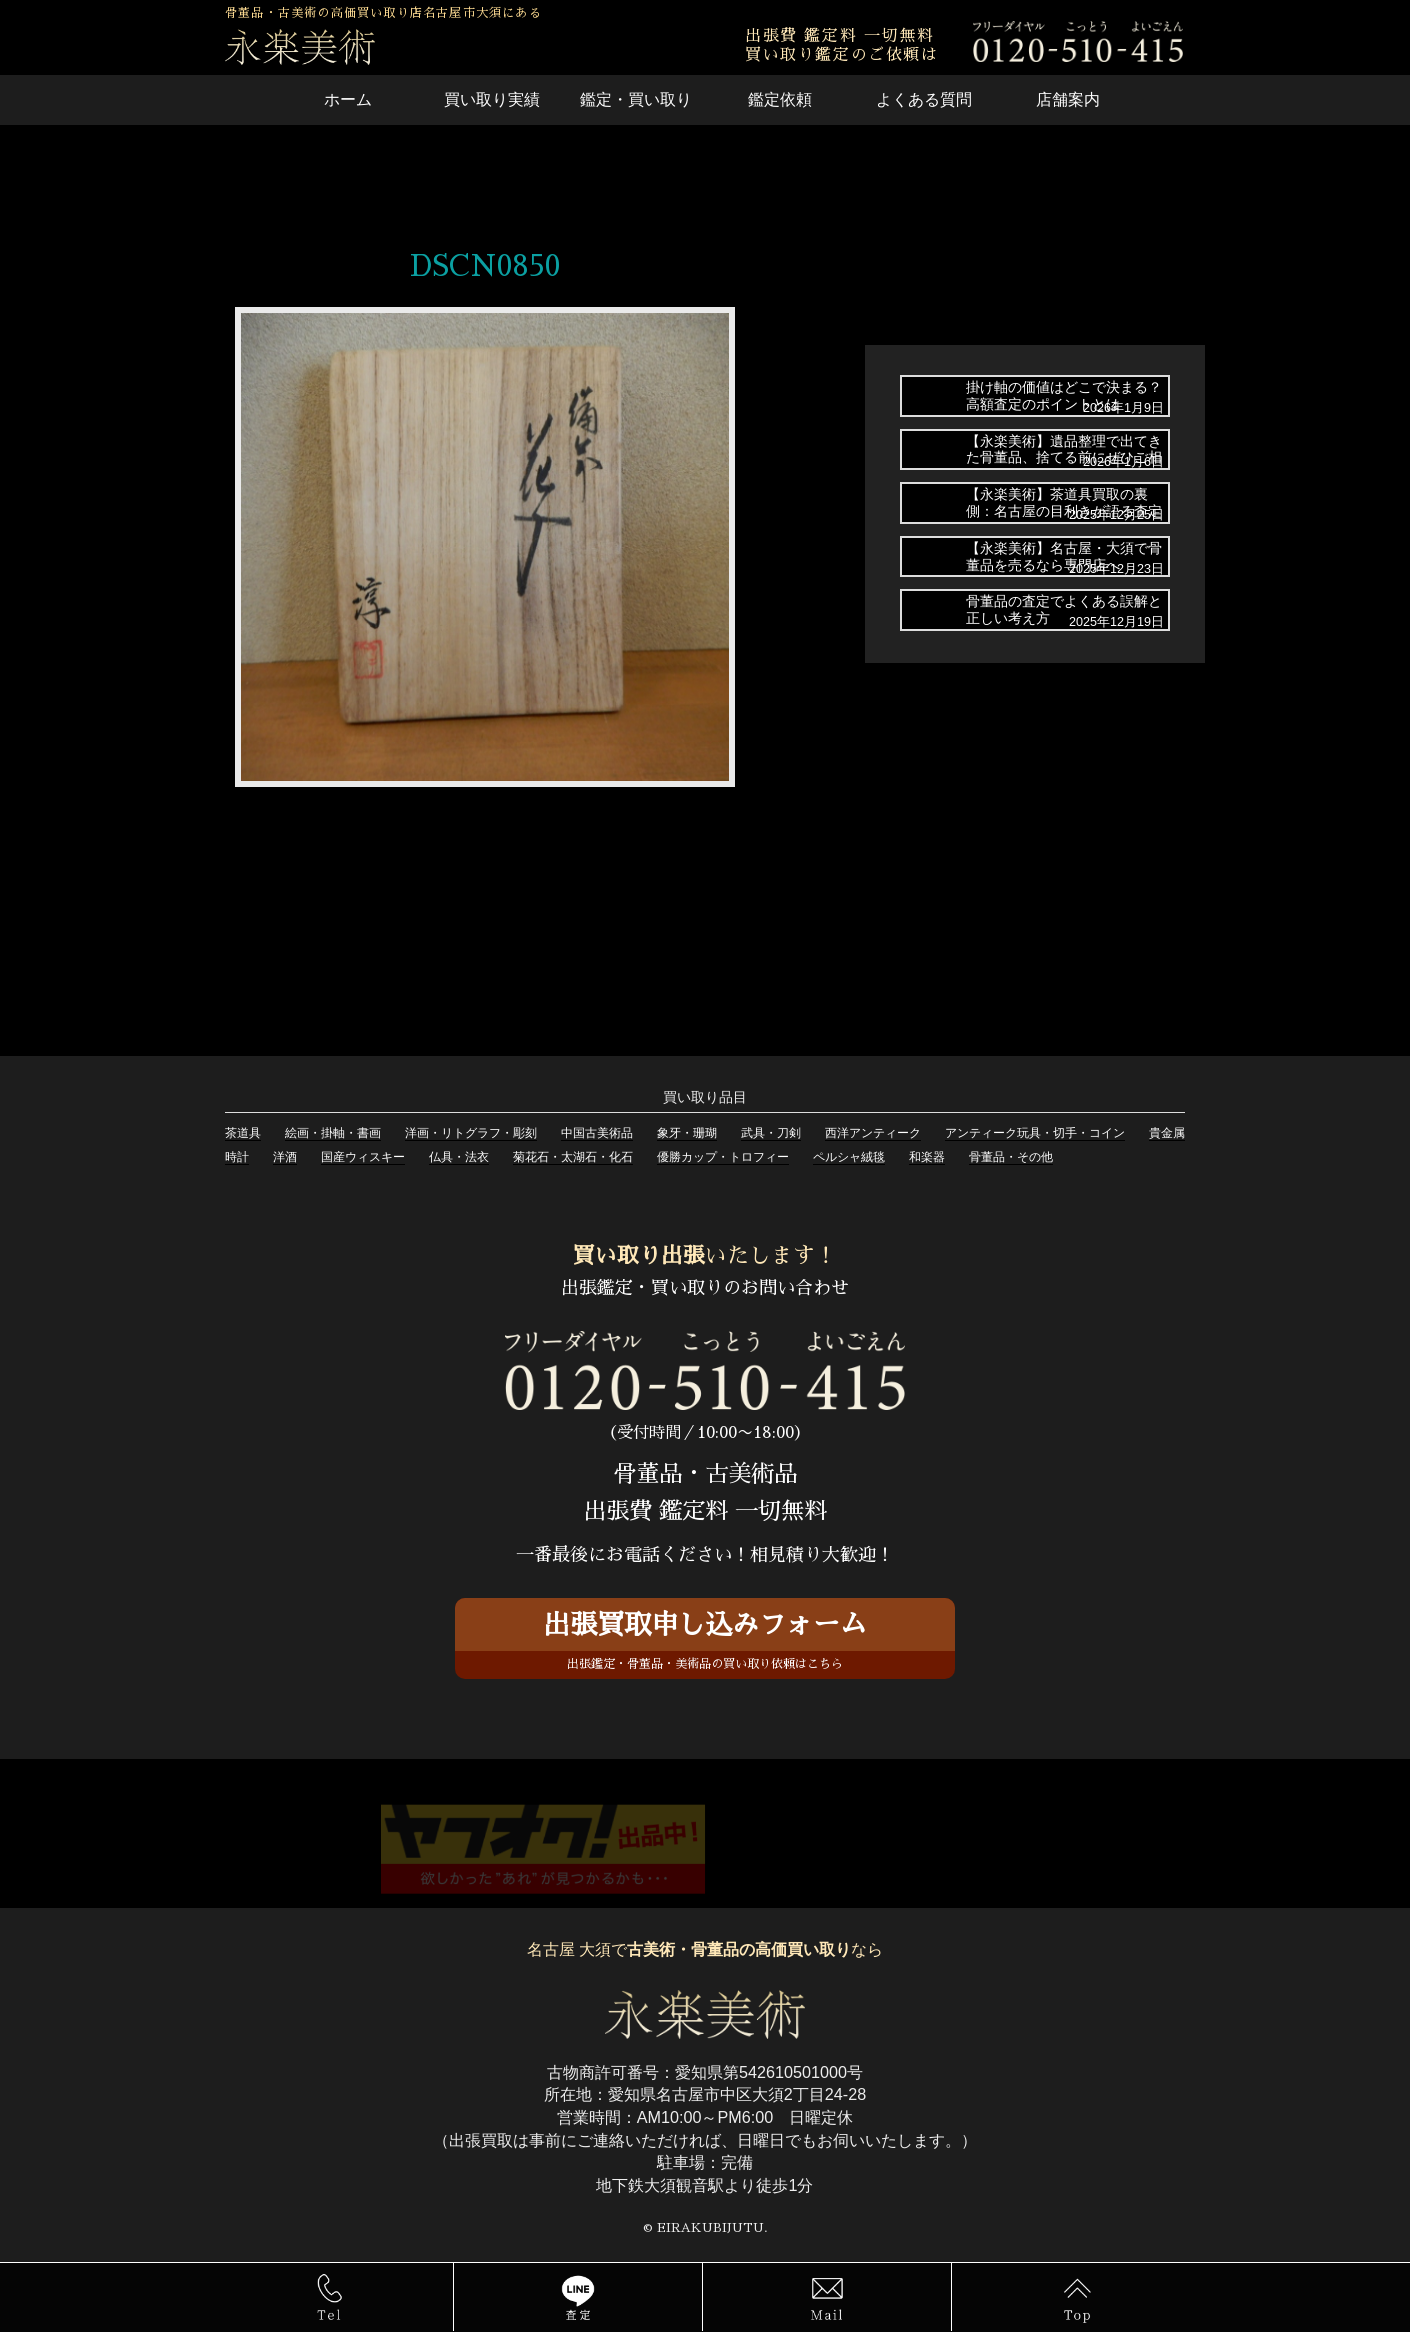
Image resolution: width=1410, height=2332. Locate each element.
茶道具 (243, 1133)
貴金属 (1167, 1133)
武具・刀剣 (771, 1133)
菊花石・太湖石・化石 (573, 1157)
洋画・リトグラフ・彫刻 (471, 1133)
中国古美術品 (597, 1133)
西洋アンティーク (873, 1133)
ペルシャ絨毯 (849, 1157)
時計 (237, 1157)
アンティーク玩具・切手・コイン (1035, 1133)
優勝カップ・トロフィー (723, 1157)
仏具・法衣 (459, 1157)
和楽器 (927, 1157)
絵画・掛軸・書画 (333, 1133)
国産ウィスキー (363, 1157)
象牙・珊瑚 (687, 1133)
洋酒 (285, 1157)
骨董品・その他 (1011, 1157)
